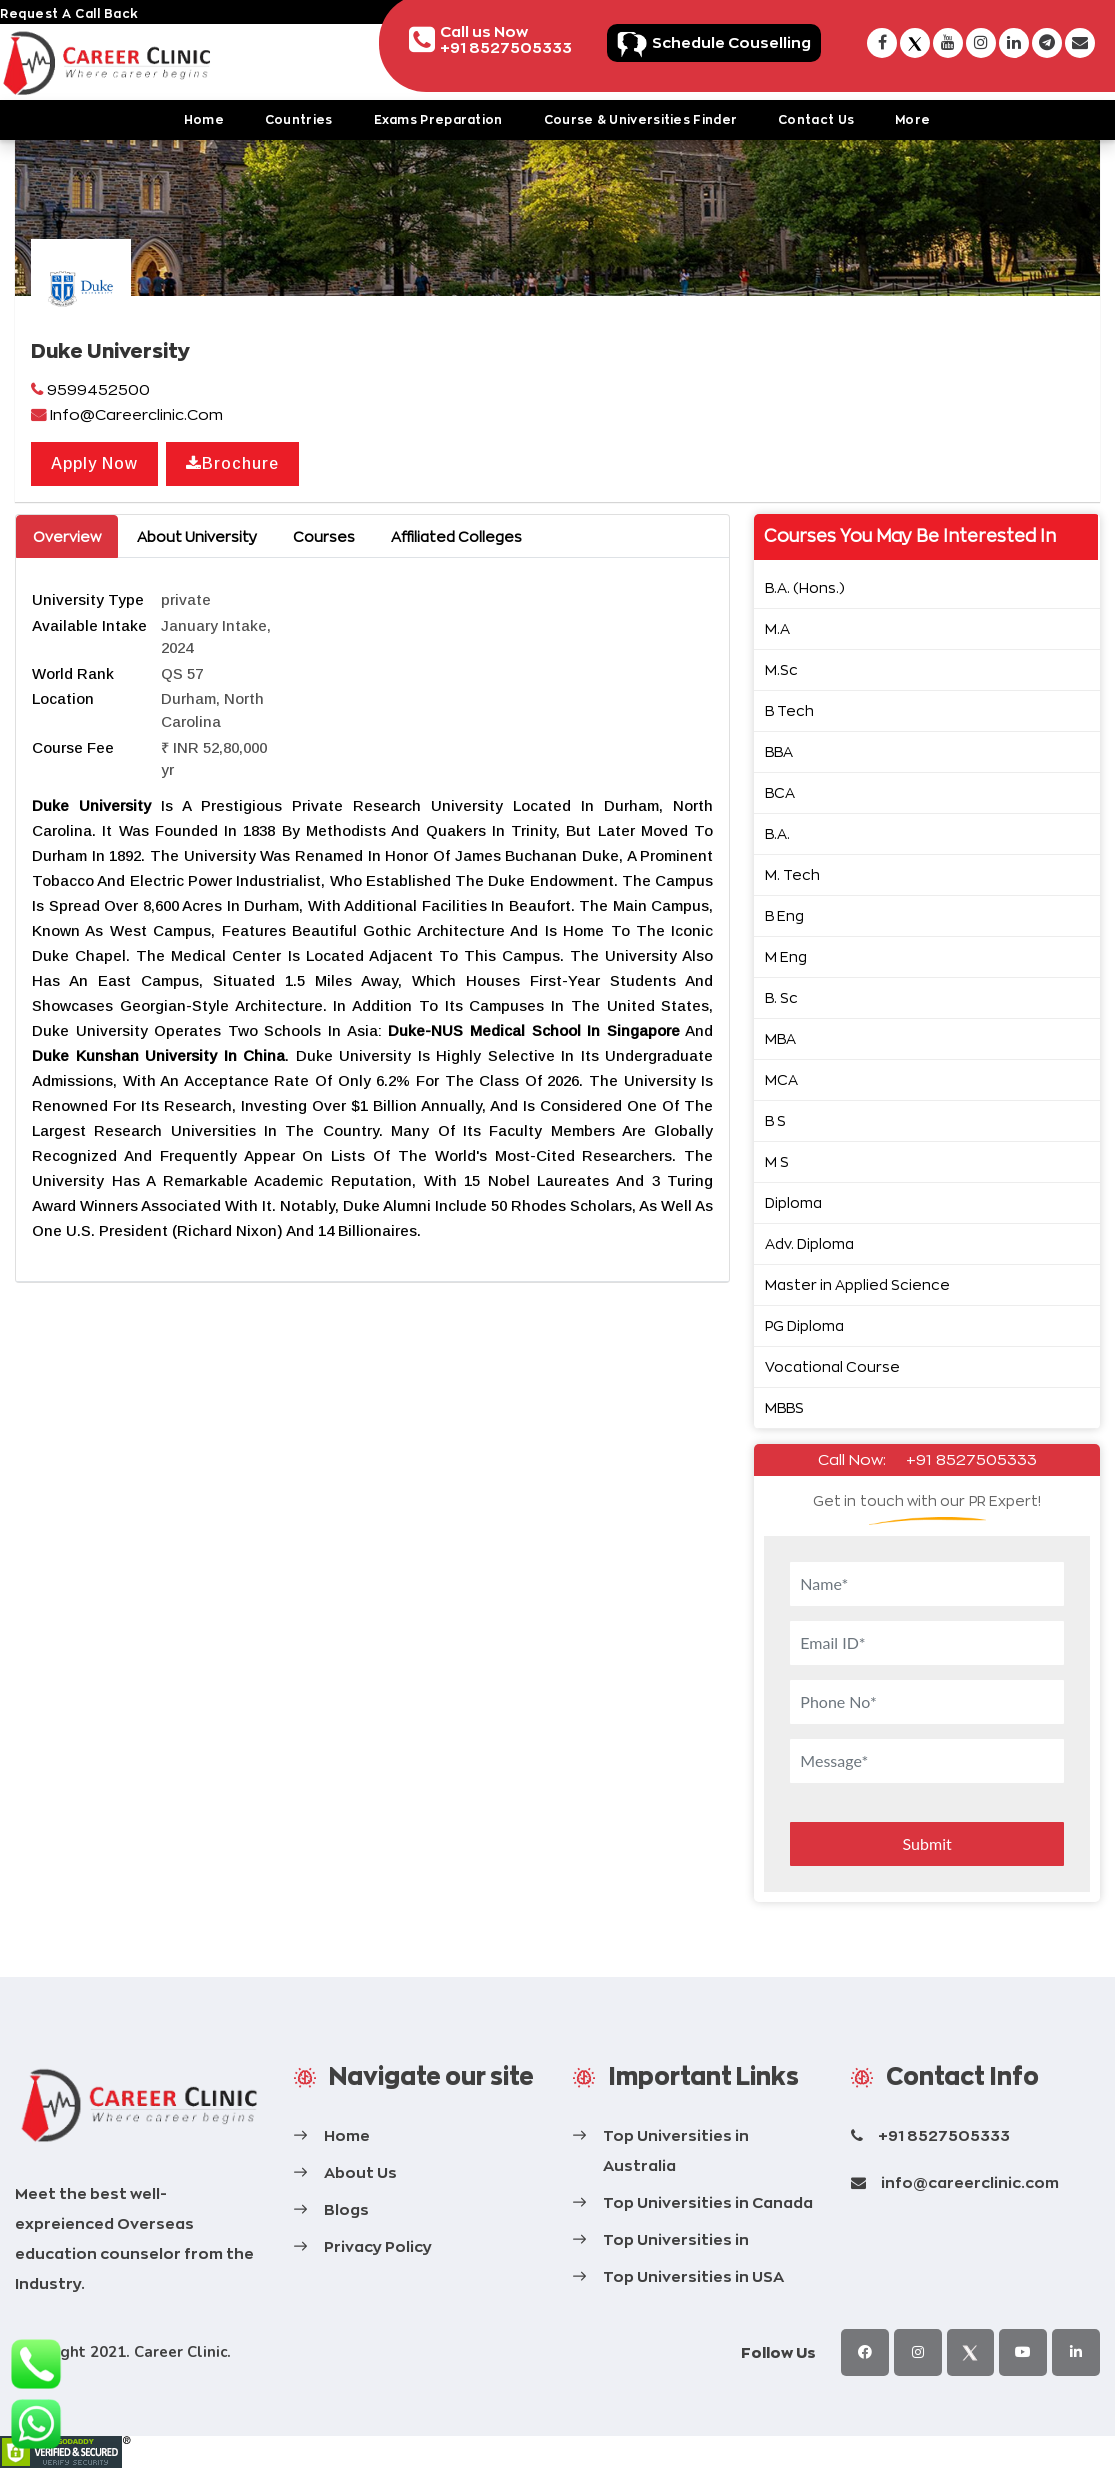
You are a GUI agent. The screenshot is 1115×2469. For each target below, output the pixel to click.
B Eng (784, 915)
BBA (779, 751)
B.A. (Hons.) (805, 587)
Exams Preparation (438, 119)
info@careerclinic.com (970, 2182)
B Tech (789, 710)
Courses (324, 536)
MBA (780, 1038)
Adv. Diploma (809, 1243)
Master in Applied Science (857, 1284)
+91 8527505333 (971, 1459)
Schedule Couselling (731, 42)
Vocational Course (832, 1366)
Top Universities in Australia (676, 2150)
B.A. (777, 833)
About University (197, 536)
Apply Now (94, 463)
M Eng (786, 956)
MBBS (784, 1407)
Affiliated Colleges (456, 536)
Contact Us (816, 119)
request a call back (69, 13)
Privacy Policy (378, 2246)
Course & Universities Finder (640, 119)
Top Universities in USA (693, 2276)
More (912, 119)
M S (777, 1161)
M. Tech (792, 874)
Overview (67, 536)
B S (775, 1120)
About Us (360, 2172)
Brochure (232, 463)
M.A (777, 628)
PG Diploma (804, 1325)
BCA (780, 792)
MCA (781, 1079)
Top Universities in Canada (708, 2202)
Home (204, 119)
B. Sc (781, 997)
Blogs (346, 2209)
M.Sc (781, 669)
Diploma (793, 1202)
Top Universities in (676, 2239)
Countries (299, 119)
